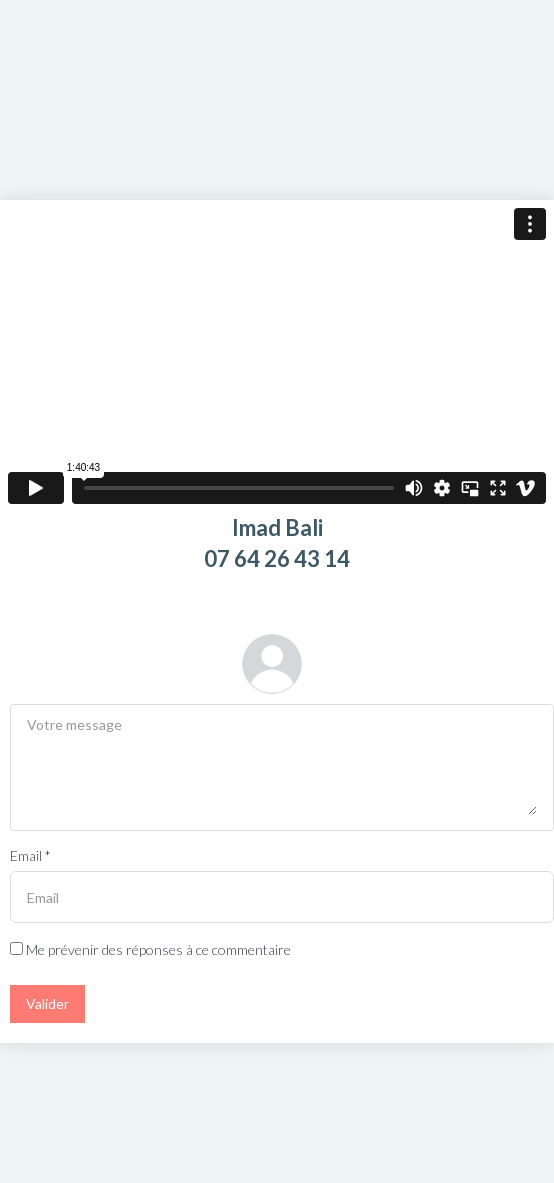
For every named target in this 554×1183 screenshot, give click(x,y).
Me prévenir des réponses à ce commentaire (150, 949)
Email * (30, 855)
